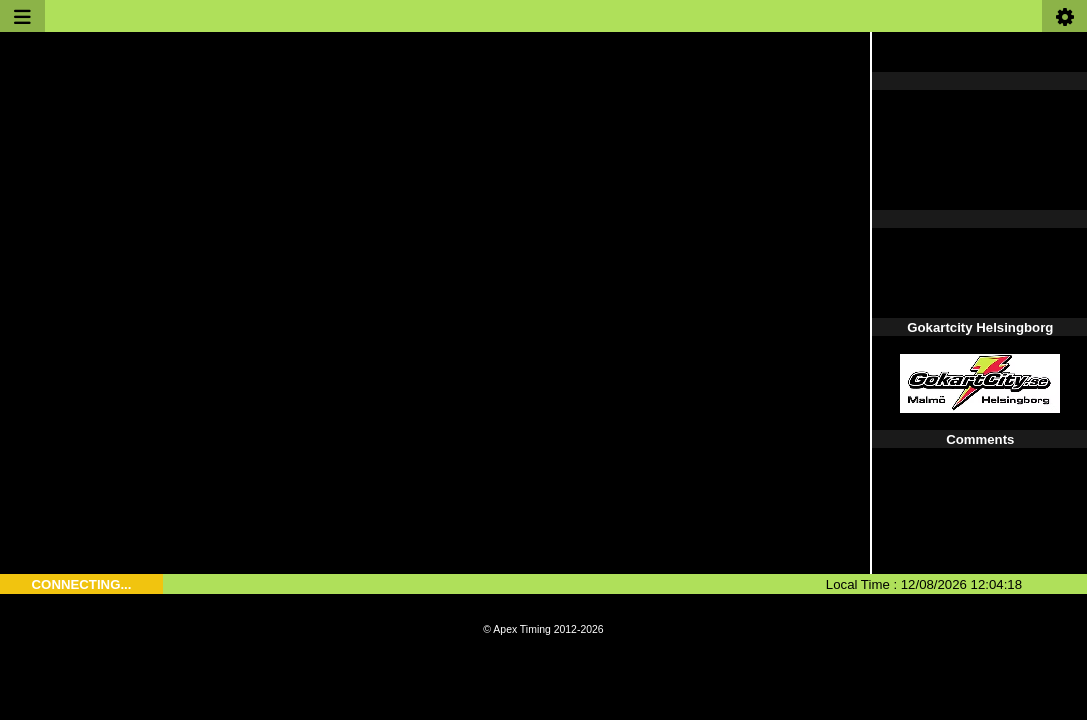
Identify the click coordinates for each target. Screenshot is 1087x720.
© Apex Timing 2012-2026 (543, 629)
